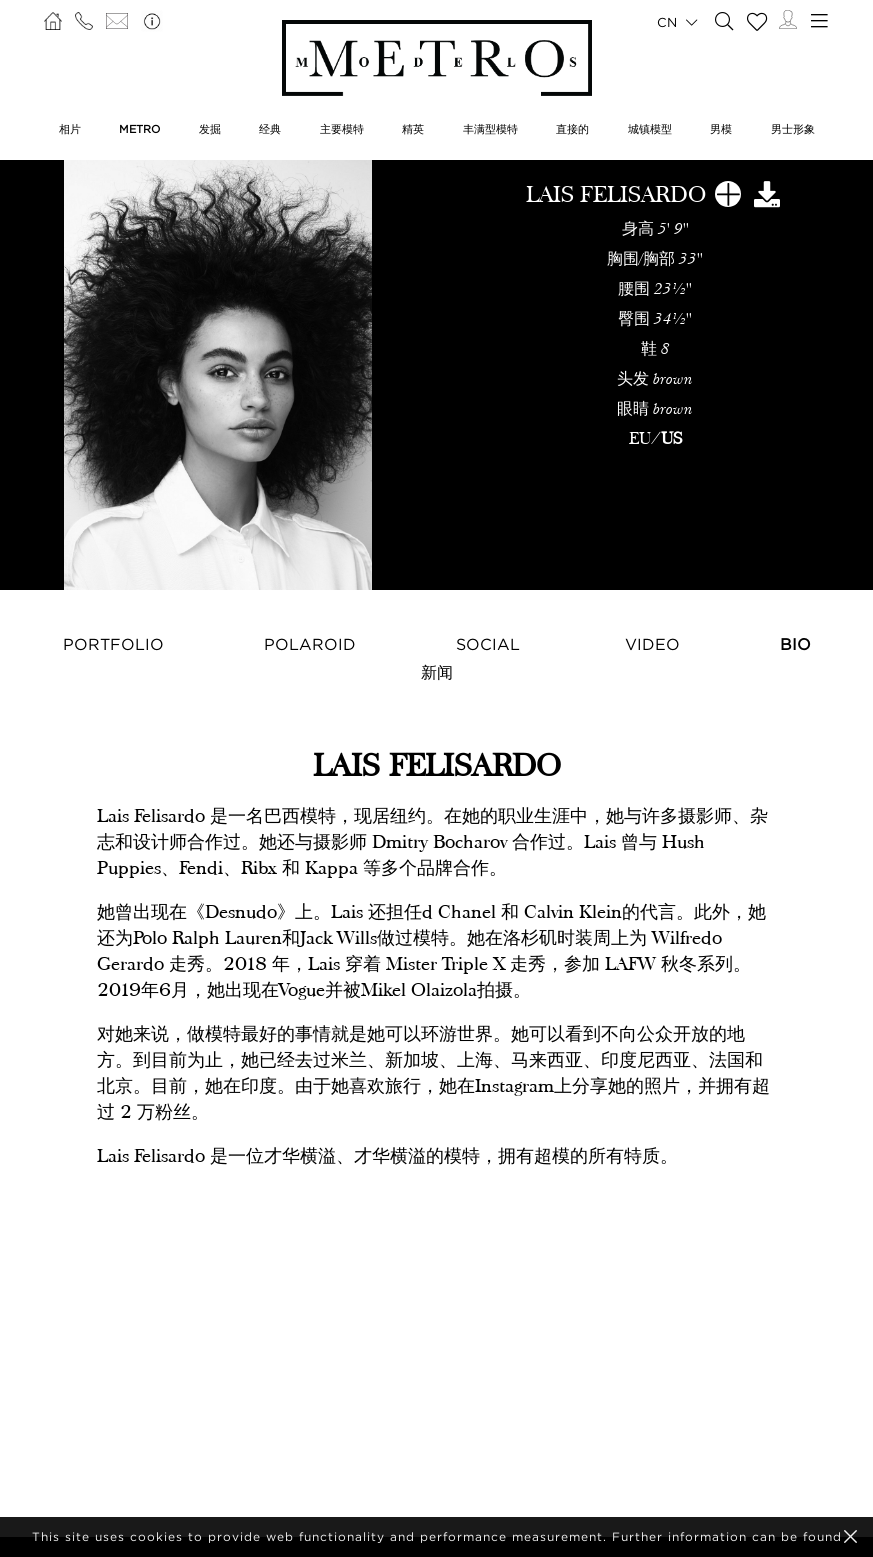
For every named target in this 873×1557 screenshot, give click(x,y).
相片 (70, 129)
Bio (795, 644)
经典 (270, 129)
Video (652, 644)
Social (488, 644)
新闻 (437, 672)
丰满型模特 (490, 129)
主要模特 (342, 129)
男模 (721, 129)
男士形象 (793, 129)
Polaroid (310, 644)
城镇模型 (650, 129)
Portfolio (113, 644)
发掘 (210, 129)
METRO (139, 129)
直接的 (572, 129)
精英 (413, 129)
